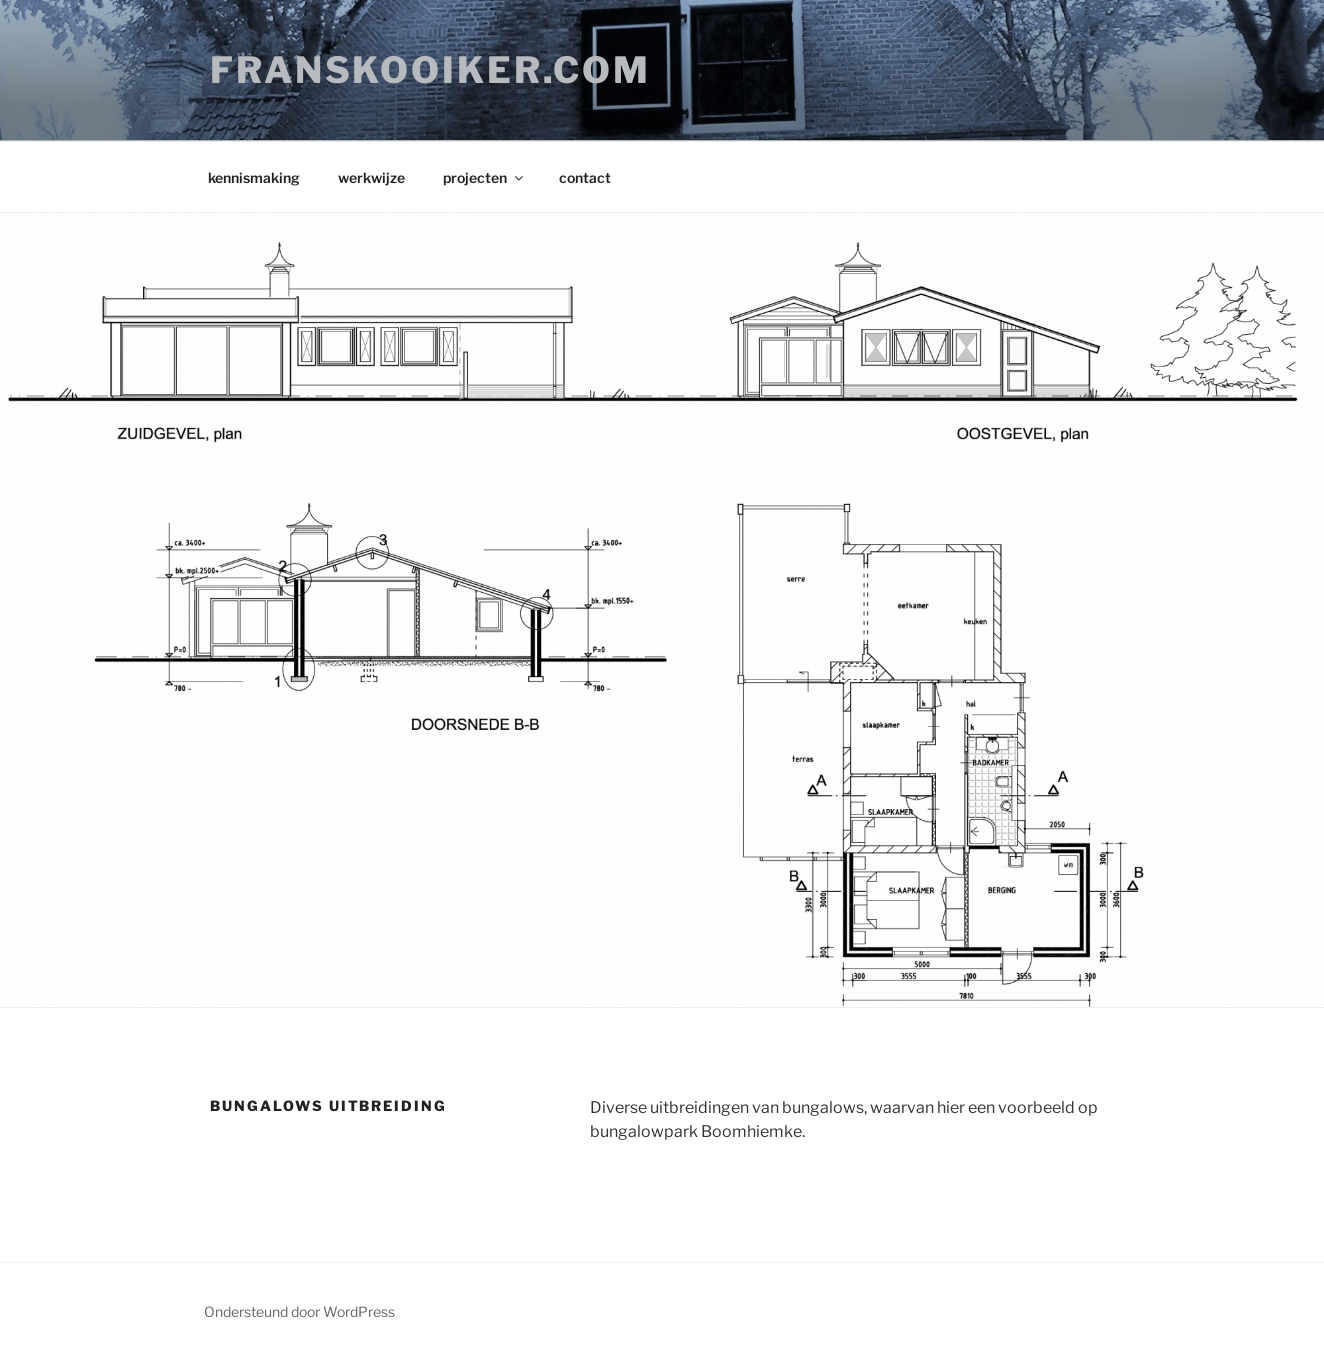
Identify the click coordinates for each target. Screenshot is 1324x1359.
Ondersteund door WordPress (299, 1311)
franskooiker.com (430, 70)
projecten (484, 177)
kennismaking (254, 177)
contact (585, 177)
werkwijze (371, 177)
